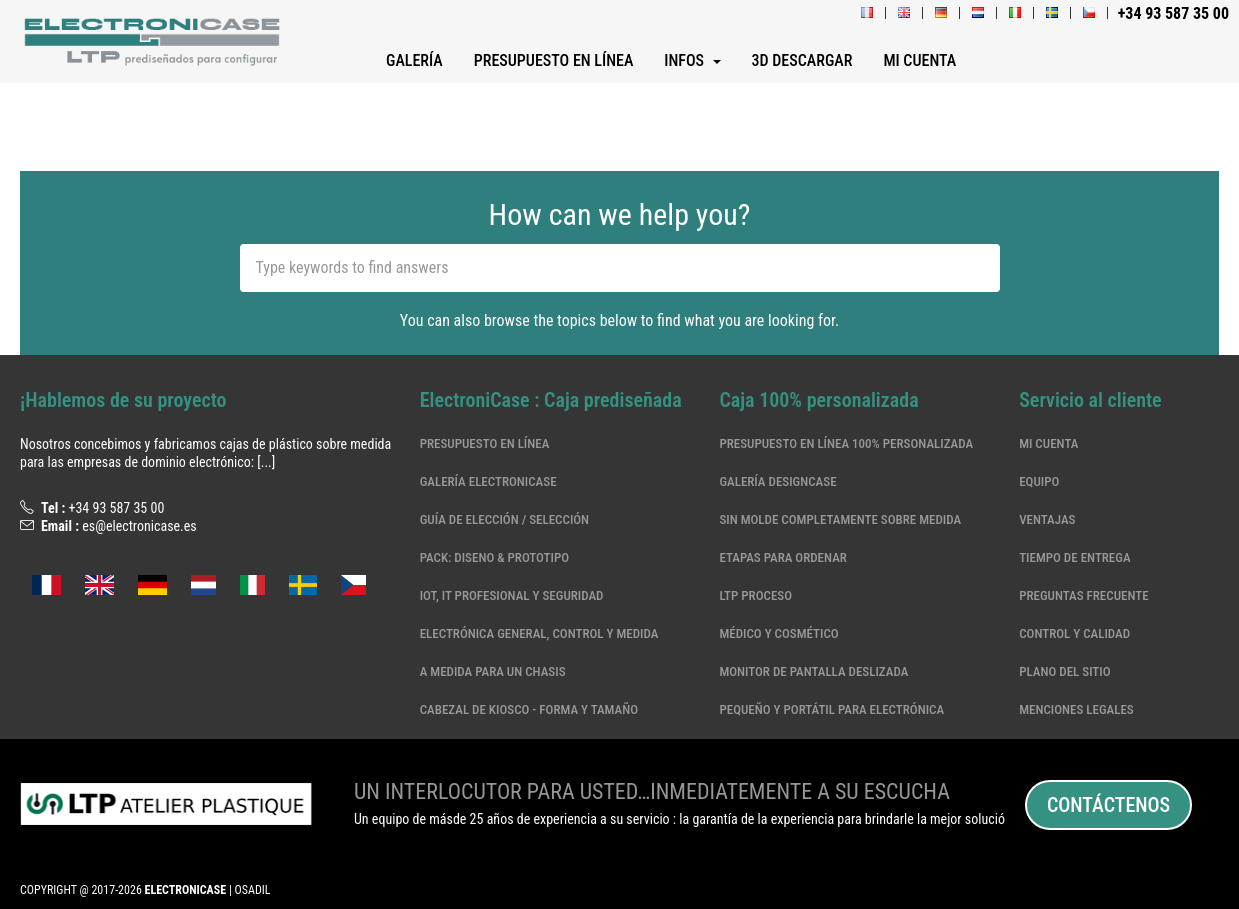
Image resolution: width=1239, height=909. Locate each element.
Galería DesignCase (777, 481)
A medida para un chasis (493, 671)
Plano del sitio (1064, 671)
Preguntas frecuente (1083, 595)
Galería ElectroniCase (488, 481)
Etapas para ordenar (782, 557)
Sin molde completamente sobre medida (840, 519)
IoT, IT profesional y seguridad (512, 595)
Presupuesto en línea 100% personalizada (846, 443)
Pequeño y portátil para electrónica (831, 709)
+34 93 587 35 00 (116, 508)
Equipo (1039, 481)
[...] (266, 462)
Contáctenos (1108, 805)
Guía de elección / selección (504, 519)
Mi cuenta (1048, 443)
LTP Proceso (755, 595)
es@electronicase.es (139, 526)
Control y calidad (1074, 633)
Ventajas (1047, 519)
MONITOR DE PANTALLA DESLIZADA (813, 671)
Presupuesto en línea (485, 443)
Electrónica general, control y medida (539, 633)
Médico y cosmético (778, 633)
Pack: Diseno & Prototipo (494, 557)
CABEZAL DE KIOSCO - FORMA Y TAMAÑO (529, 709)
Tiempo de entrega (1074, 557)
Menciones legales (1076, 709)
